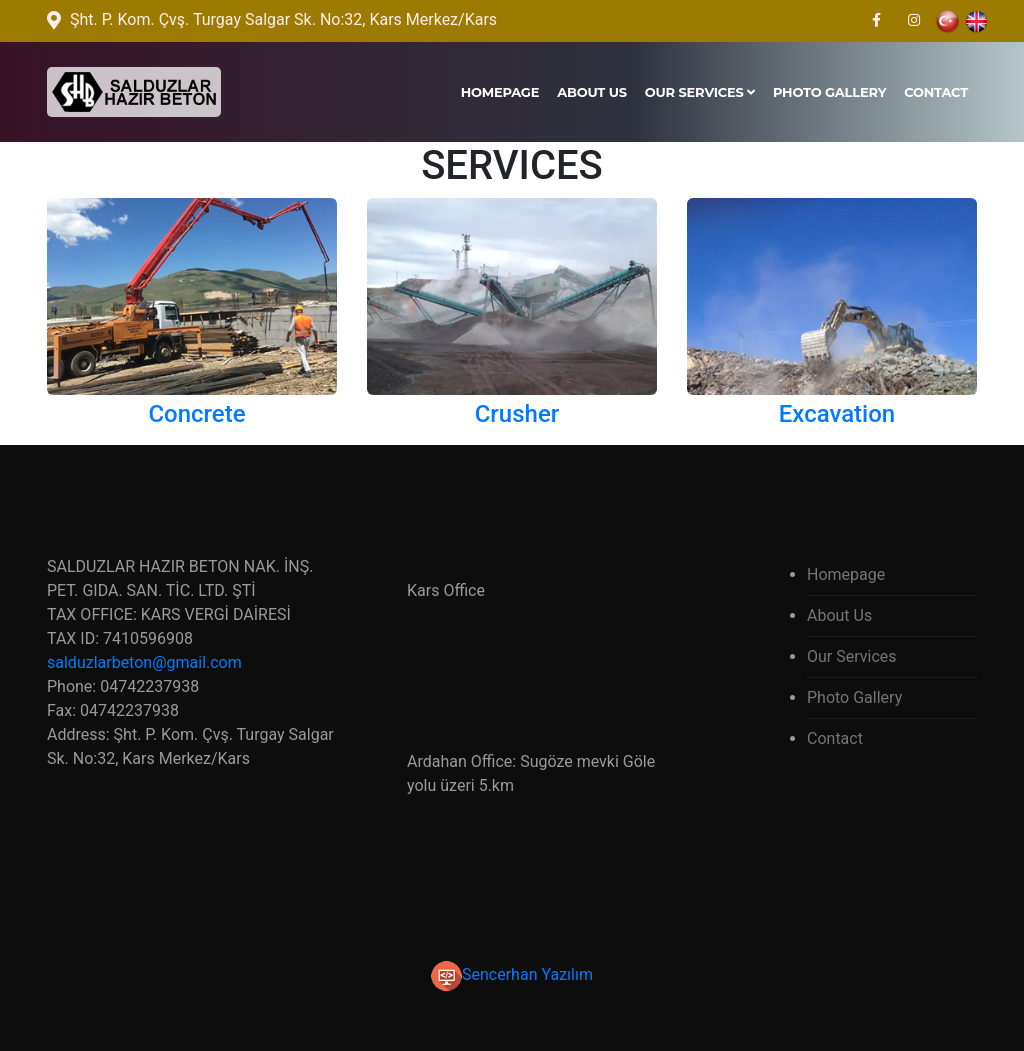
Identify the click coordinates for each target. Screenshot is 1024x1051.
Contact (936, 92)
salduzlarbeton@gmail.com (144, 662)
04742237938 (149, 686)
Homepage (500, 92)
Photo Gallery (829, 92)
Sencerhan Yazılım (512, 974)
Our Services (700, 92)
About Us (592, 92)
